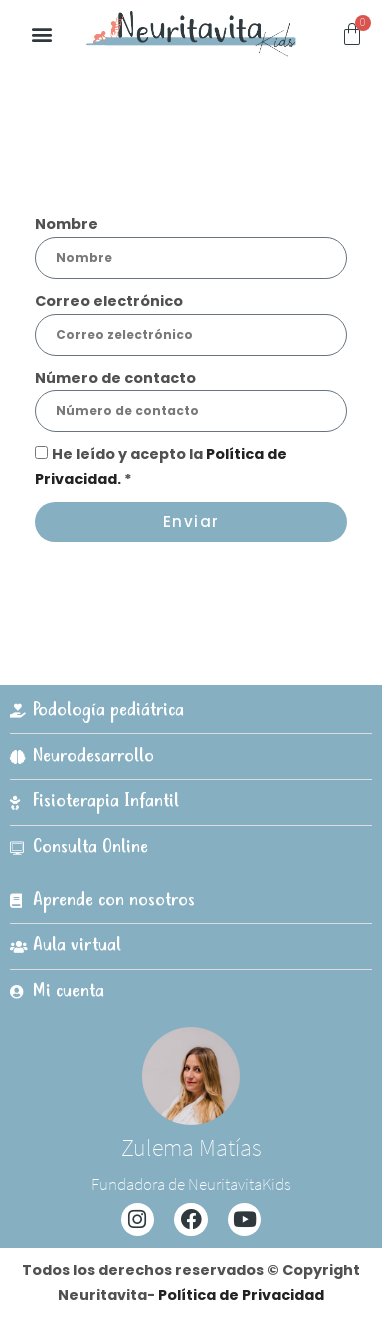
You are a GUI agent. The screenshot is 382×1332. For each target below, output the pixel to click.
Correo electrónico (109, 301)
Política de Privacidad (241, 1295)
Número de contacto (115, 378)
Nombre (66, 224)
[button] (41, 34)
